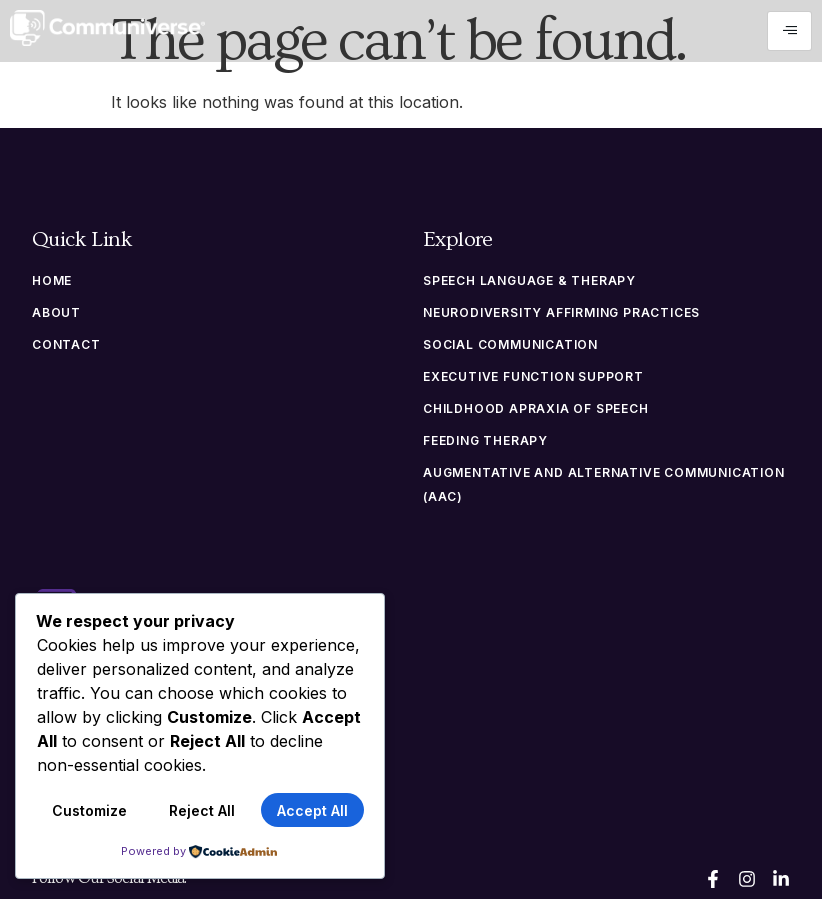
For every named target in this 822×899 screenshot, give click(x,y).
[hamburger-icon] (789, 31)
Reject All (202, 810)
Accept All (312, 810)
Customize (89, 810)
